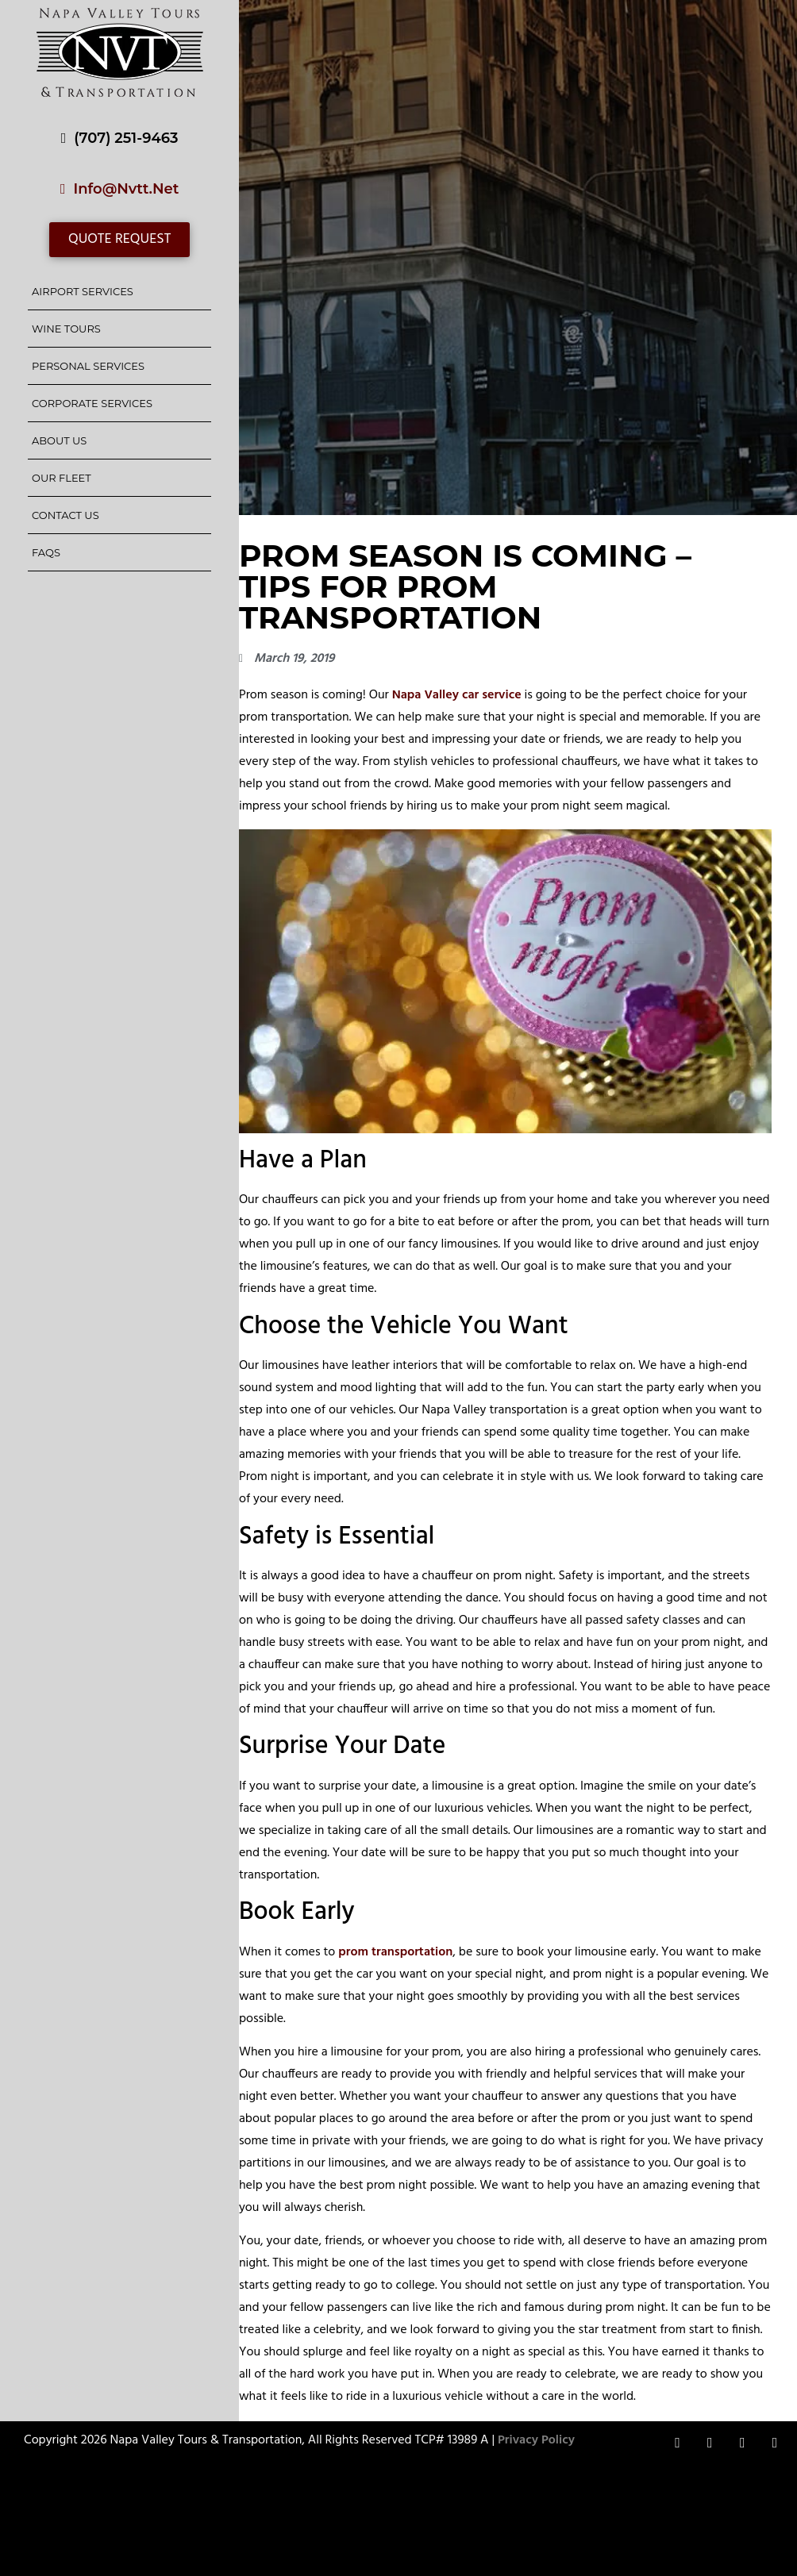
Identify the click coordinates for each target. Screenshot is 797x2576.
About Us (59, 440)
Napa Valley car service (457, 695)
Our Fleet (61, 477)
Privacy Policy (536, 2440)
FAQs (46, 552)
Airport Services (82, 291)
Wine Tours (66, 328)
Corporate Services (92, 403)
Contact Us (65, 515)
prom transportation (395, 1952)
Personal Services (88, 365)
